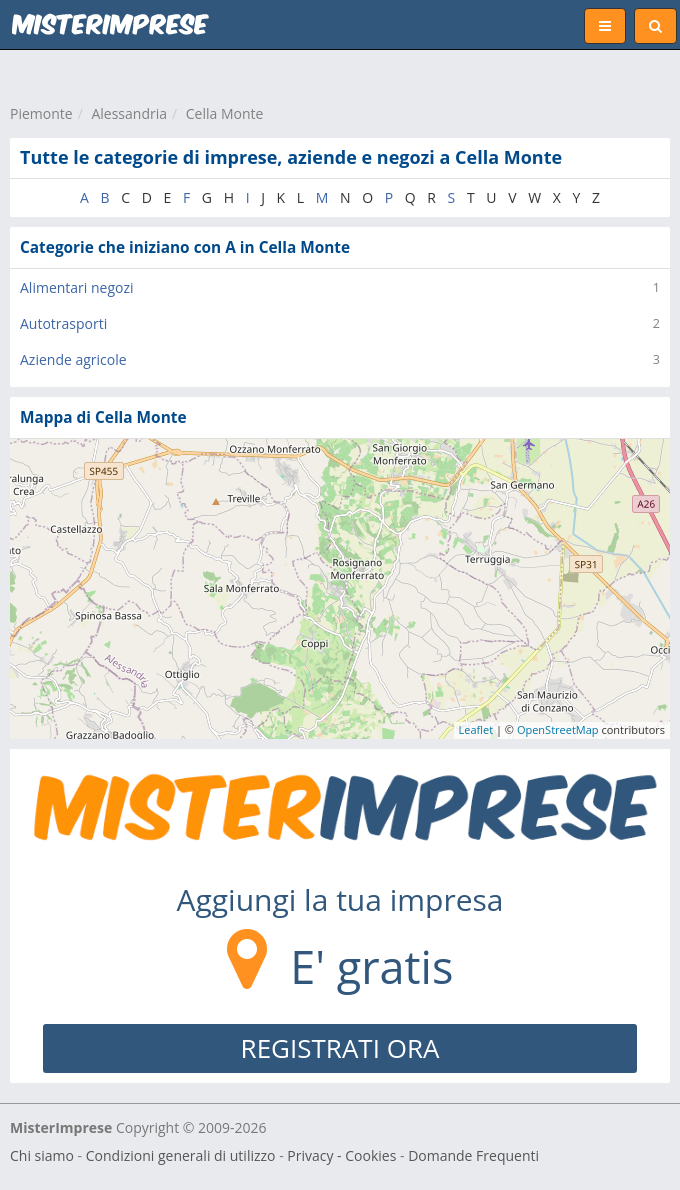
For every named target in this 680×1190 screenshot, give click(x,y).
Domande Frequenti (473, 1155)
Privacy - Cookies (341, 1155)
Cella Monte (225, 113)
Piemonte (41, 113)
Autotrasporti (63, 323)
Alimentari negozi (77, 287)
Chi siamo (42, 1155)
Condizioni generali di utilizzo (181, 1155)
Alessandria (129, 113)
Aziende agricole (73, 359)
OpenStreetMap (558, 729)
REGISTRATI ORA (340, 1048)
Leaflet (476, 729)
